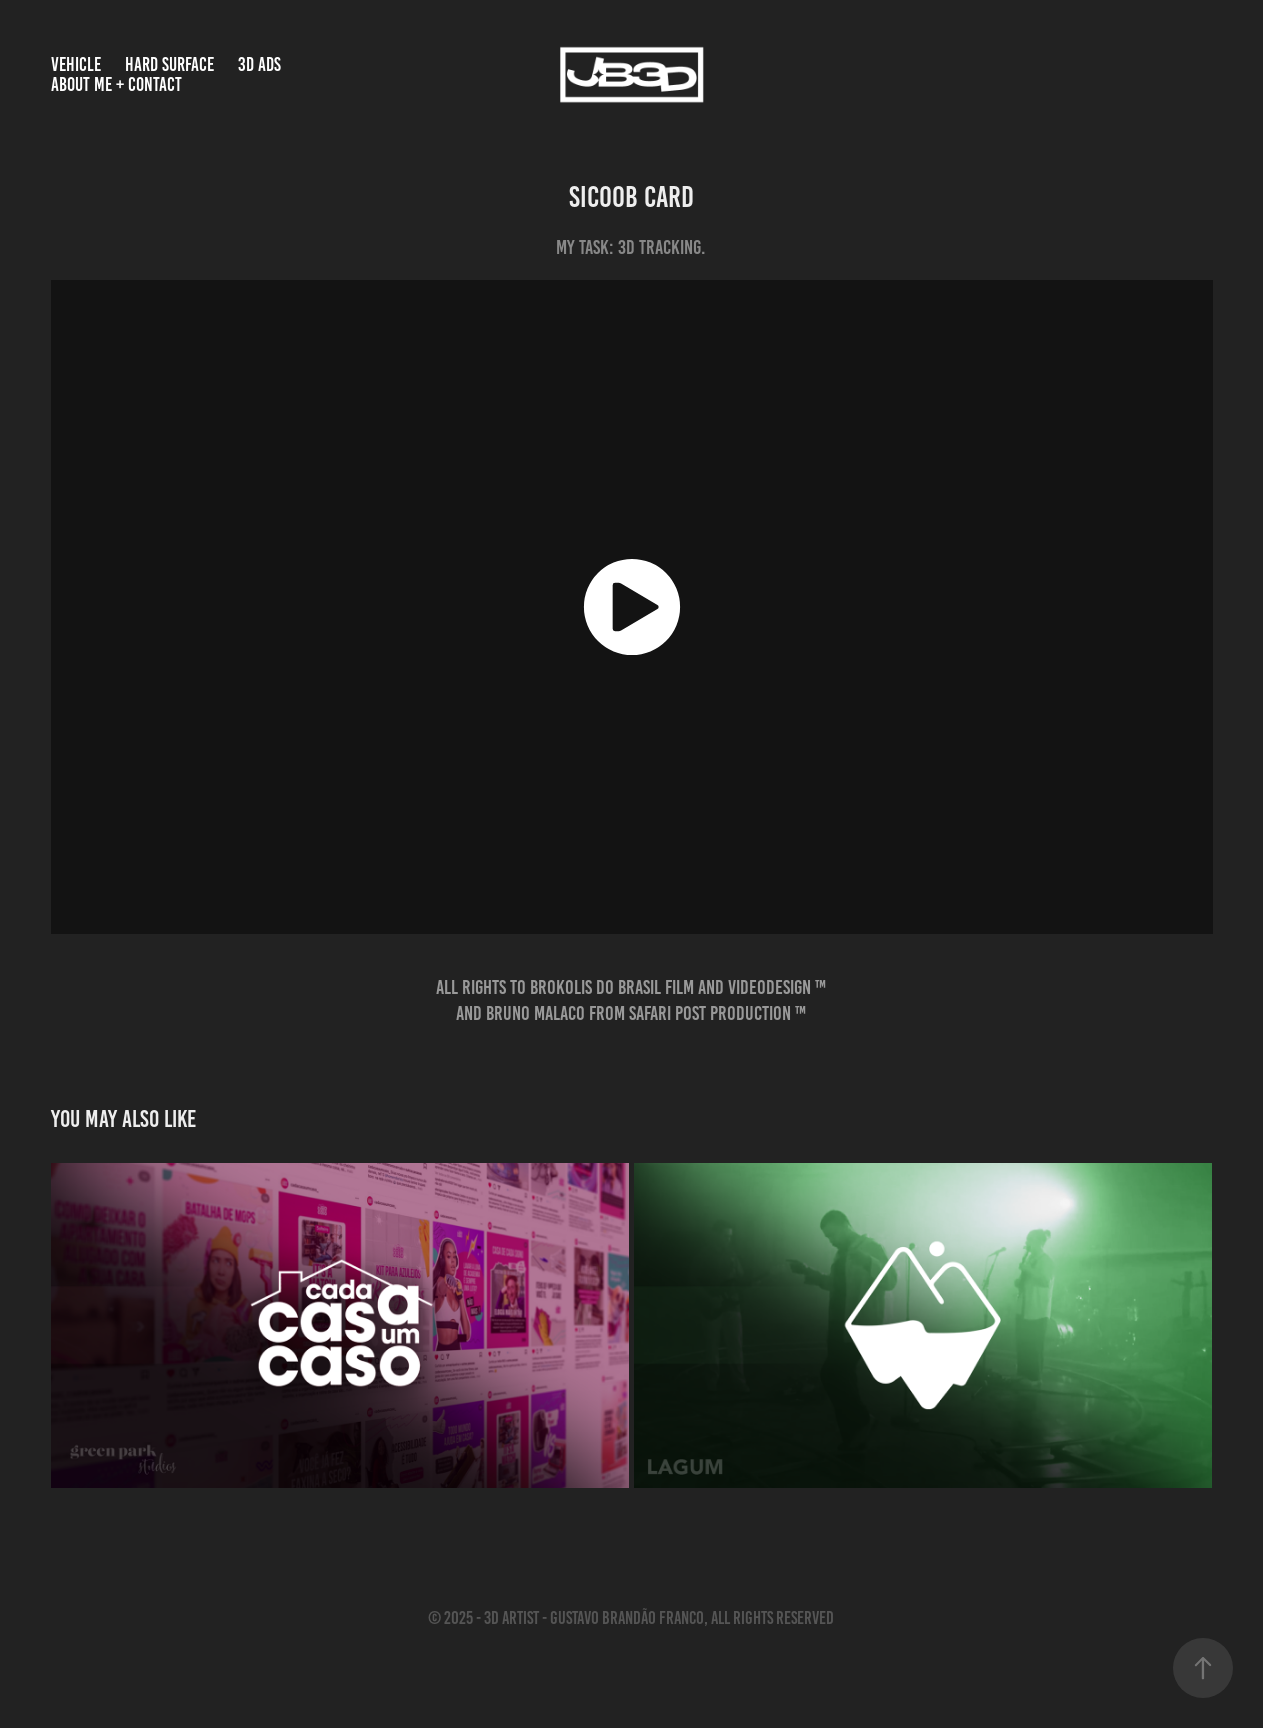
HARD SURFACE (169, 64)
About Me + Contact (116, 84)
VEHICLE (76, 64)
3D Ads (259, 64)
